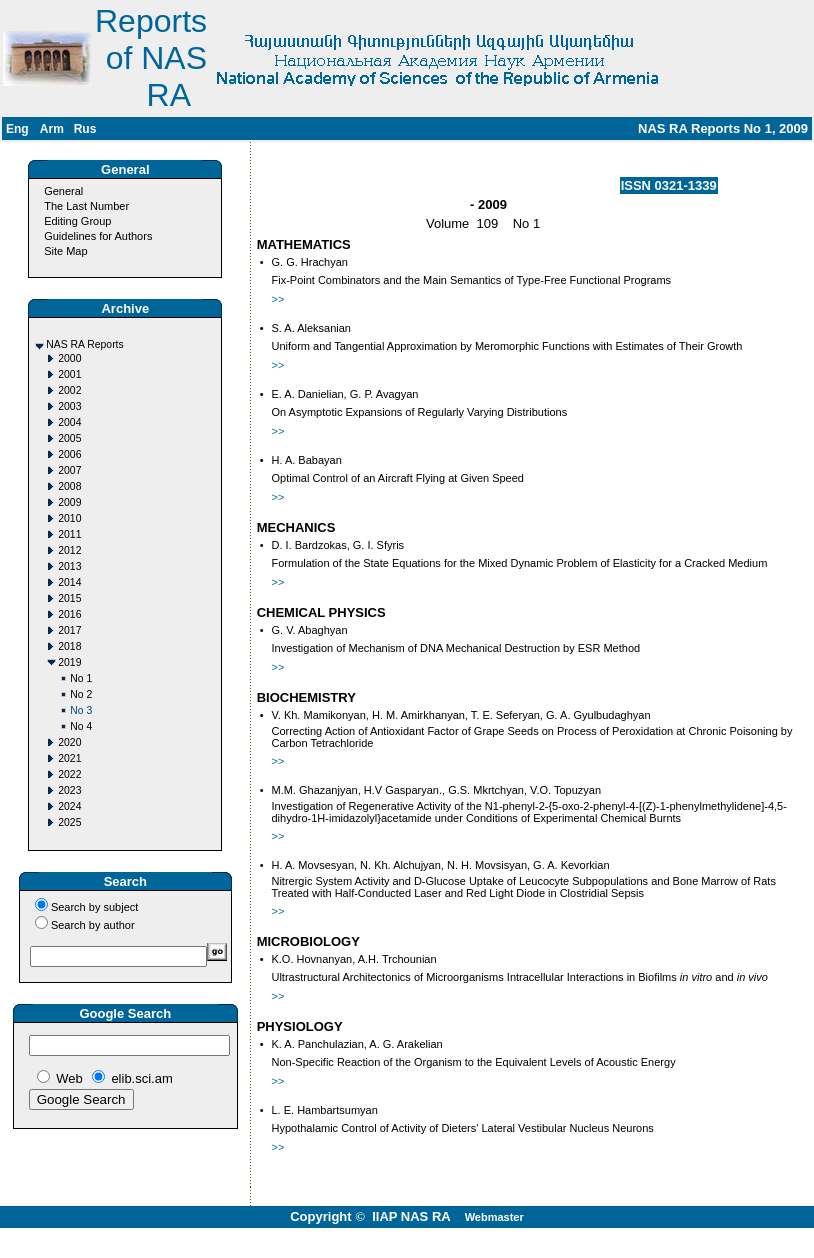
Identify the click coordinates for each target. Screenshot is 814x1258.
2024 (69, 806)
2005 (69, 438)
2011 (69, 534)
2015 (69, 598)
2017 (69, 630)
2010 (69, 518)
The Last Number (86, 206)
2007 (69, 470)
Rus (85, 129)
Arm (52, 129)
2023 (69, 790)
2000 (69, 358)
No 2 (81, 694)
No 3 (81, 710)
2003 (69, 406)
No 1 (81, 678)
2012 (69, 550)
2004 (69, 422)
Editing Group (77, 221)
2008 (69, 486)
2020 (69, 742)
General (63, 191)
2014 (69, 582)
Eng (17, 129)
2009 (69, 502)
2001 (69, 374)
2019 (69, 662)
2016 (69, 614)
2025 (69, 822)
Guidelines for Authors (98, 236)
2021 (69, 758)
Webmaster (494, 1217)
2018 (69, 646)
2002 (69, 390)
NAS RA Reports (84, 344)
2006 (69, 454)
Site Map (65, 251)
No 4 (81, 726)
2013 (69, 566)
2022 (69, 774)
